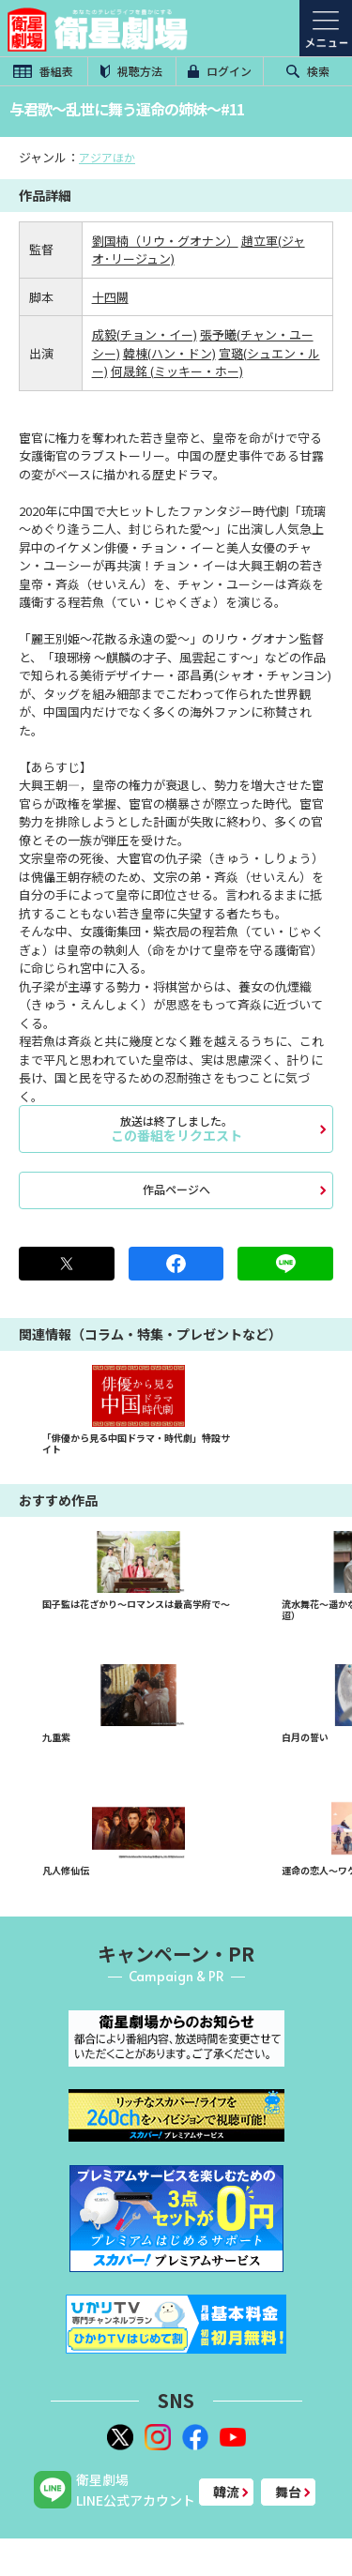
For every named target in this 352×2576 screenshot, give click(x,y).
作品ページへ (176, 1189)
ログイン (220, 71)
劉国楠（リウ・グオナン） (165, 241)
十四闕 (110, 297)
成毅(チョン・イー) (144, 334)
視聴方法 (131, 71)
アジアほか (107, 157)
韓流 (226, 2491)
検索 (307, 71)
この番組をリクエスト (176, 1128)
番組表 (43, 71)
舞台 (288, 2491)
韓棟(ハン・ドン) (169, 353)
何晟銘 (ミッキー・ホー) (177, 371)
